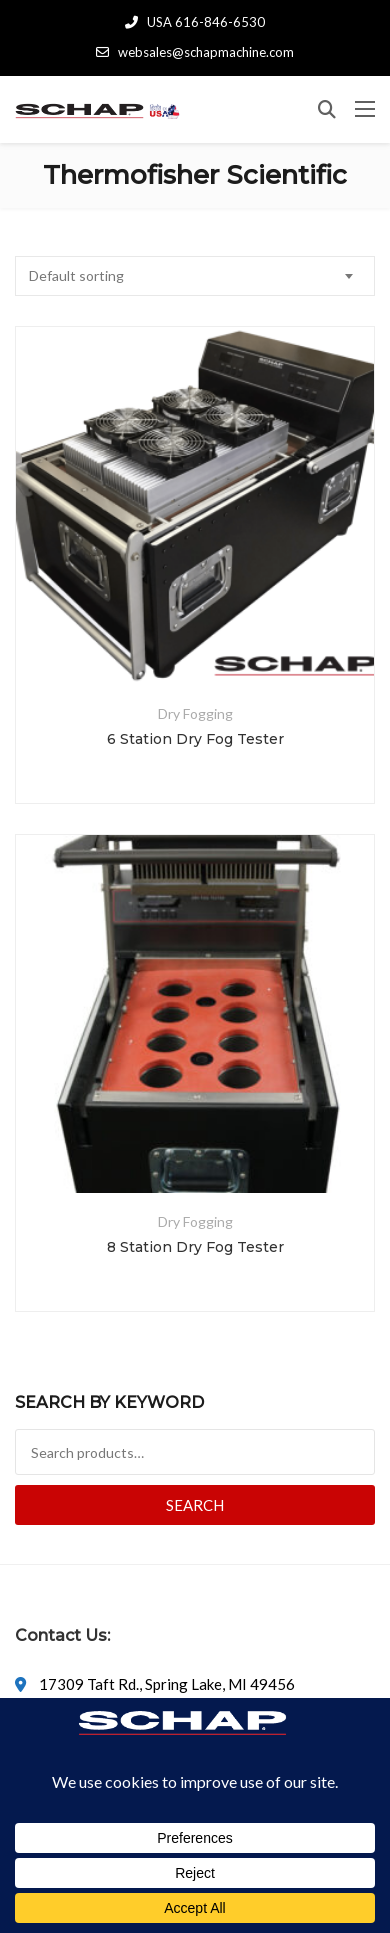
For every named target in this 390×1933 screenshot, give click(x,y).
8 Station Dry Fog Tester (195, 1247)
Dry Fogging (195, 713)
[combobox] (195, 276)
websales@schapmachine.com (194, 52)
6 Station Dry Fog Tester (195, 739)
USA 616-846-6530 (194, 22)
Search (195, 1505)
